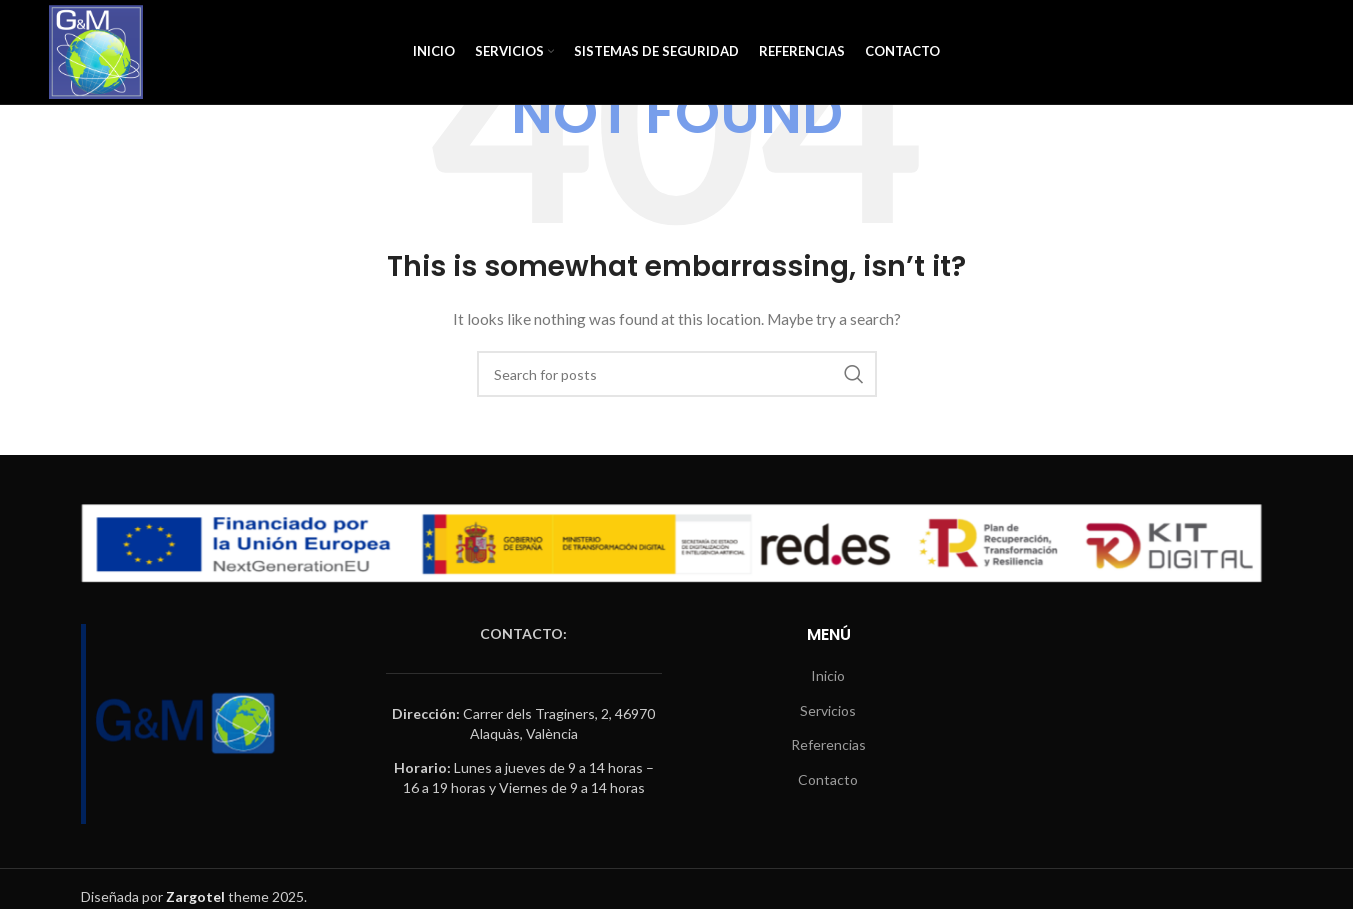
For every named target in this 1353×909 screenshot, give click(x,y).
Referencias (828, 744)
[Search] (677, 374)
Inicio (828, 675)
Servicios (828, 710)
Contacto (828, 779)
